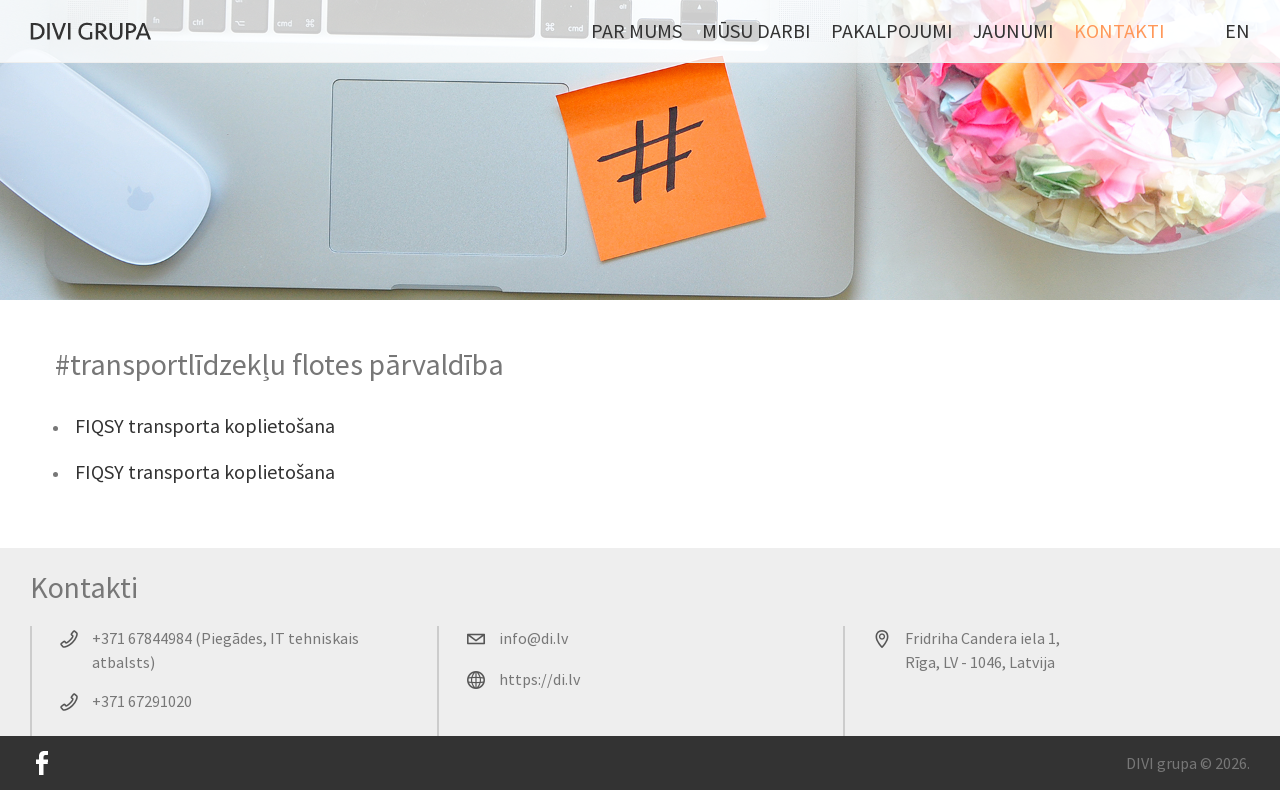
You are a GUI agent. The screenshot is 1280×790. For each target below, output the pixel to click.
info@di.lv (533, 638)
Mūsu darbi (756, 30)
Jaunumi (1013, 30)
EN (1237, 30)
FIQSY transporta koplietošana (205, 425)
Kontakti (1119, 30)
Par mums (636, 30)
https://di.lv (539, 679)
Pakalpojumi (892, 30)
